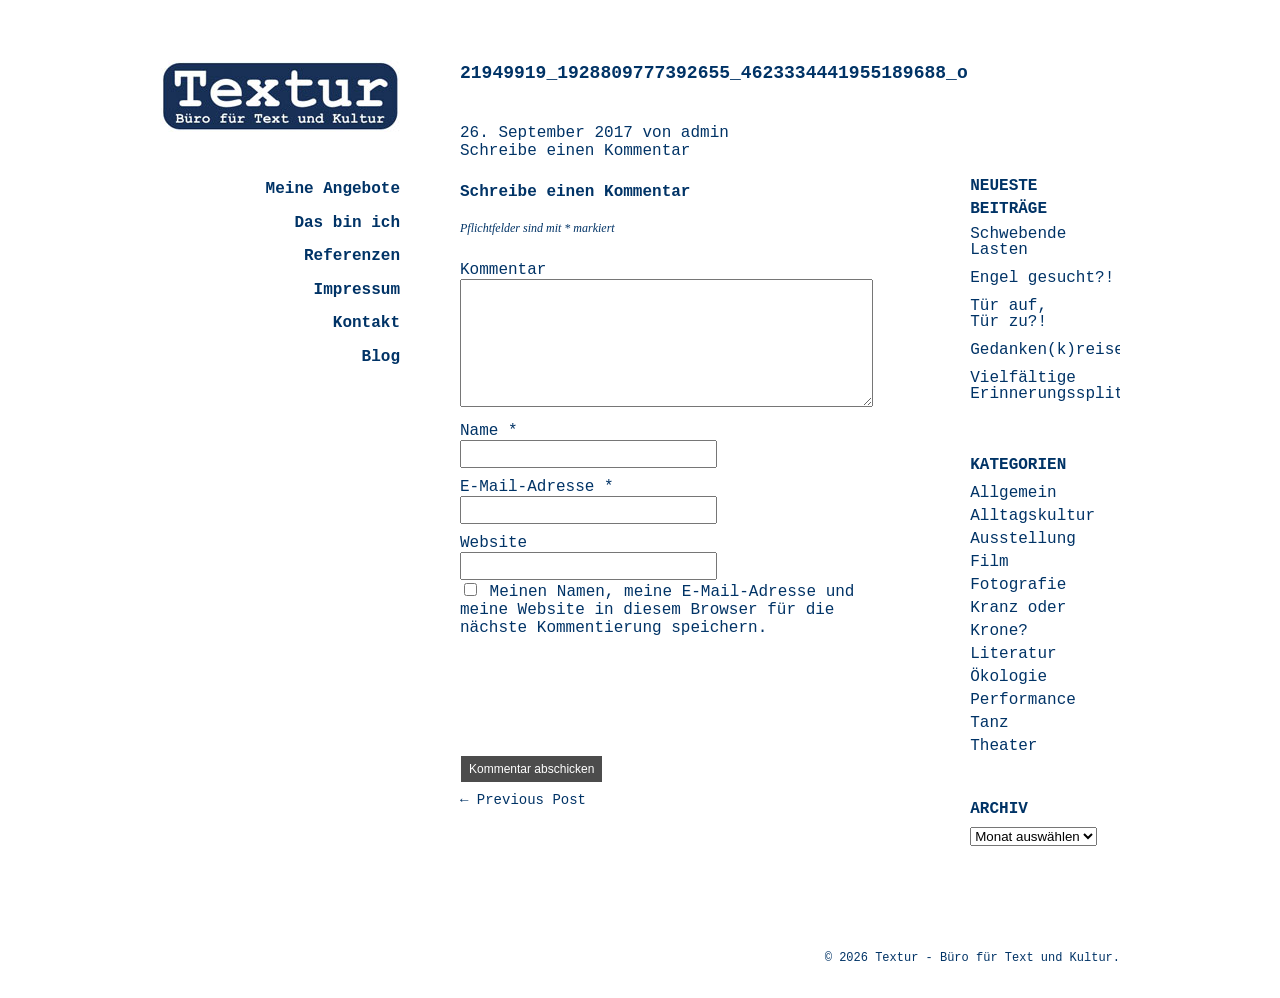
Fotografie (1018, 585)
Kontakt (366, 323)
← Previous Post (523, 800)
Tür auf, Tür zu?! (1008, 314)
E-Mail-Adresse (537, 487)
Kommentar (503, 270)
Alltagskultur (1032, 516)
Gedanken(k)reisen (1051, 350)
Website (493, 543)
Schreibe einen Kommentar (575, 151)
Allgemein (1013, 493)
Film (989, 562)
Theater (1003, 746)
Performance (1023, 700)
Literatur (1013, 654)
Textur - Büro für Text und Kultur (994, 958)
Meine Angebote (333, 189)
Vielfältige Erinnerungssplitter (1061, 386)
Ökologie (1008, 677)
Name (489, 431)
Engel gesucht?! (1042, 278)
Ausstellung (1023, 539)
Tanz (989, 723)
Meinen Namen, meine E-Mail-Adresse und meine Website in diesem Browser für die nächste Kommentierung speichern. (657, 610)
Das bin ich (347, 223)
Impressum (357, 290)
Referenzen (352, 256)
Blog (381, 357)
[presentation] (612, 689)
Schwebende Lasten (1018, 242)
